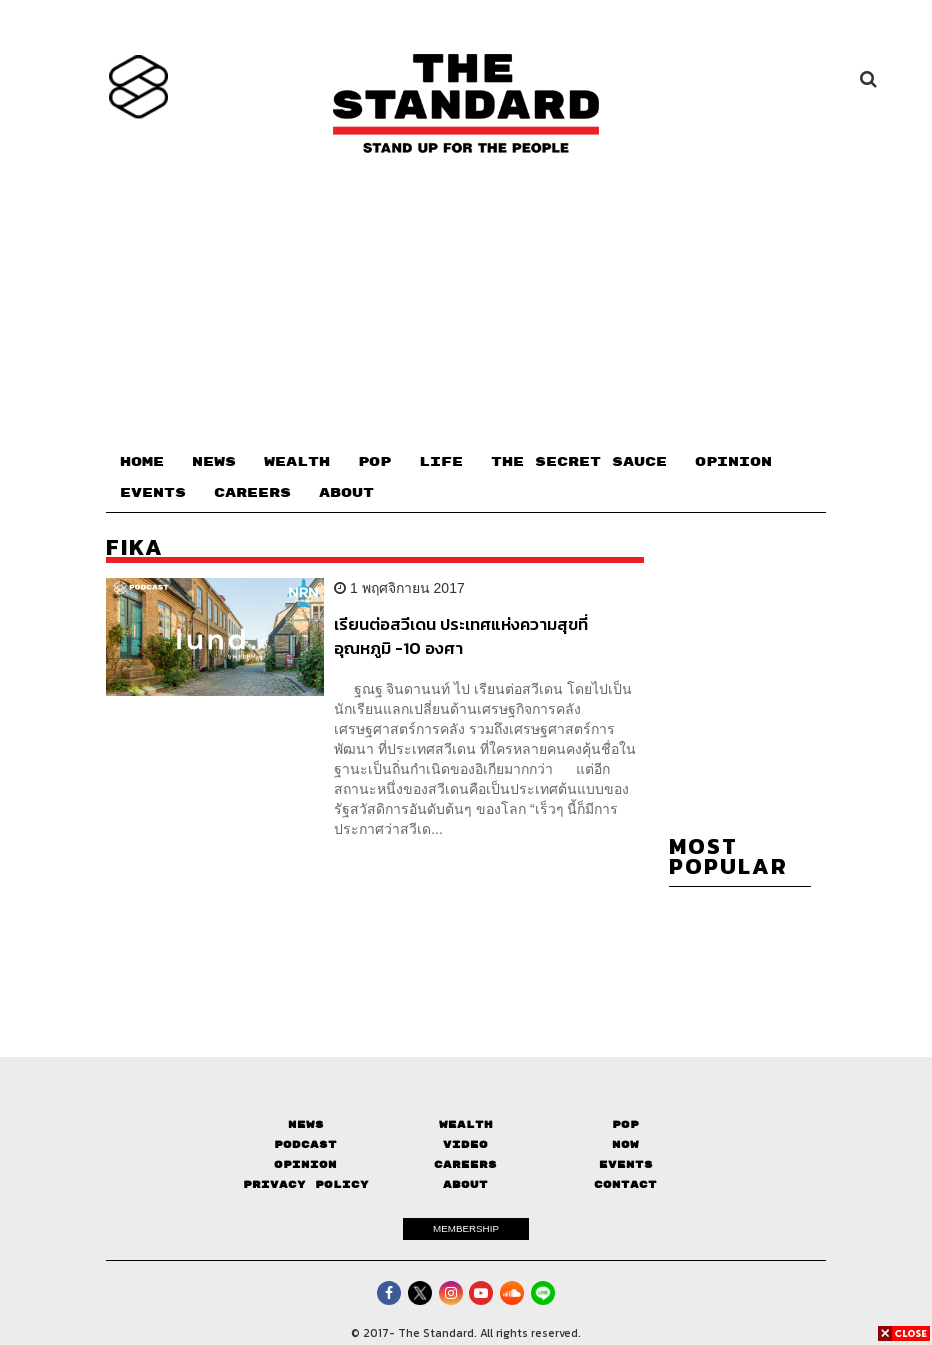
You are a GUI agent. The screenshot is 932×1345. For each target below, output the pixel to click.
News (306, 1124)
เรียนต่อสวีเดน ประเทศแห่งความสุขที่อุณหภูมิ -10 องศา (461, 635)
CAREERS (252, 493)
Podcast (305, 1144)
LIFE (441, 462)
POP (374, 462)
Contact (625, 1184)
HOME (142, 462)
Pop (625, 1124)
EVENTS (153, 493)
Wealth (466, 1124)
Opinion (305, 1164)
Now (625, 1144)
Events (626, 1164)
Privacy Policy (306, 1184)
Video (465, 1144)
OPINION (733, 462)
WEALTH (297, 462)
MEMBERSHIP (466, 1228)
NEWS (214, 462)
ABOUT (346, 493)
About (465, 1184)
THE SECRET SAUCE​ (579, 462)
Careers (465, 1164)
